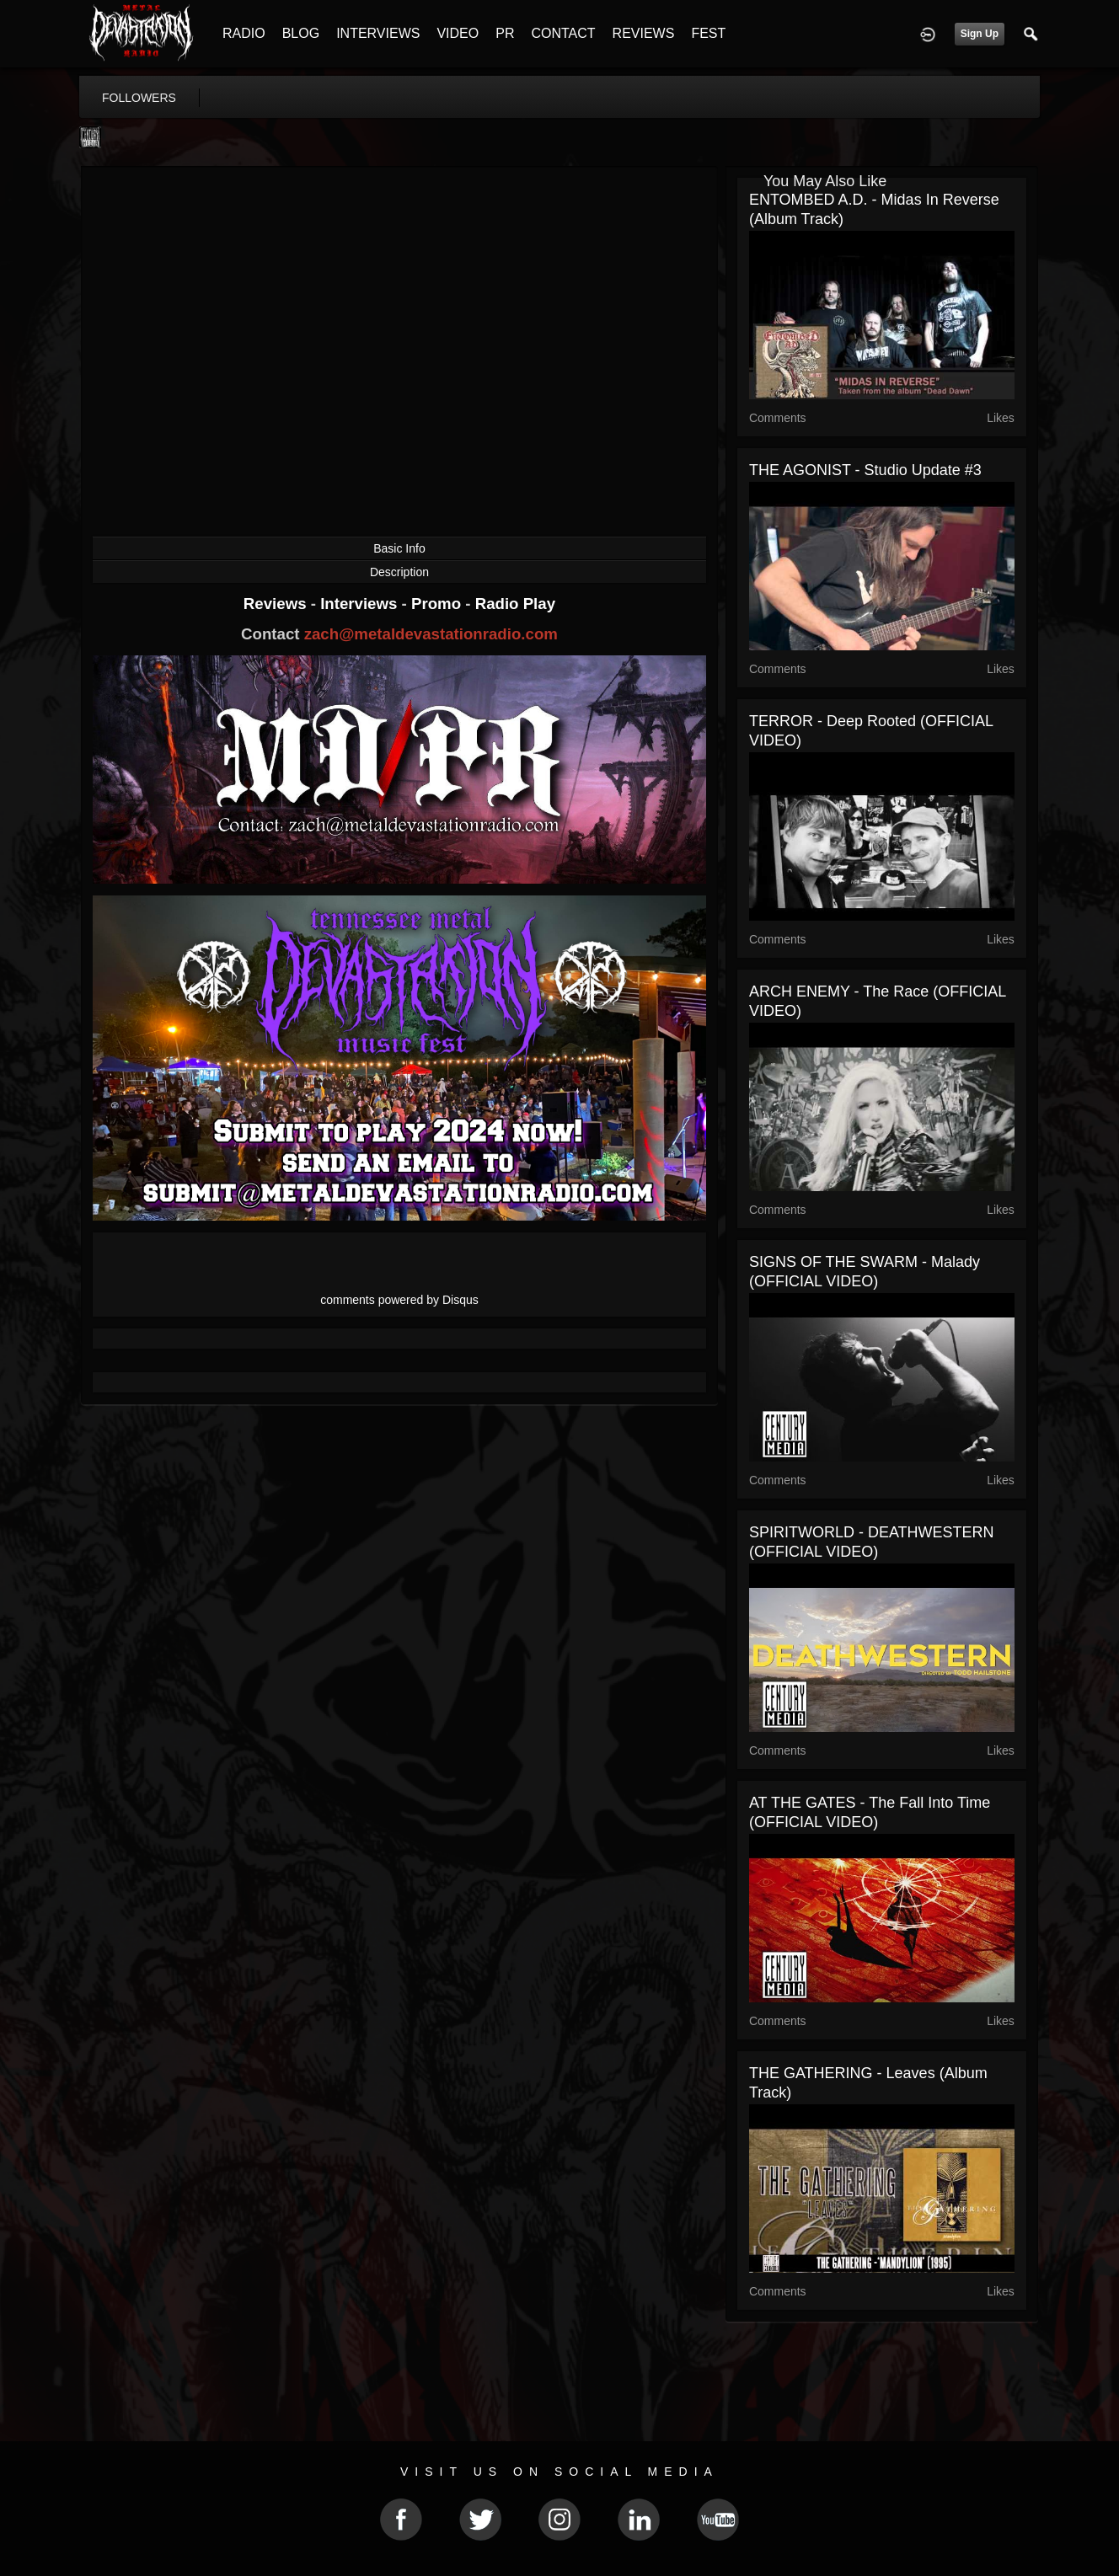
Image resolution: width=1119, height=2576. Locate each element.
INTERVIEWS (378, 33)
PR (504, 33)
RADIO (243, 33)
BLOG (300, 33)
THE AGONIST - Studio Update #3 (865, 470)
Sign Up (980, 34)
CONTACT (563, 33)
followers (139, 97)
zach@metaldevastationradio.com (431, 634)
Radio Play (515, 603)
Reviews (277, 603)
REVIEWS (644, 33)
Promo (438, 603)
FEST (708, 33)
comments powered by (399, 1300)
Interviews (360, 603)
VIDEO (457, 33)
